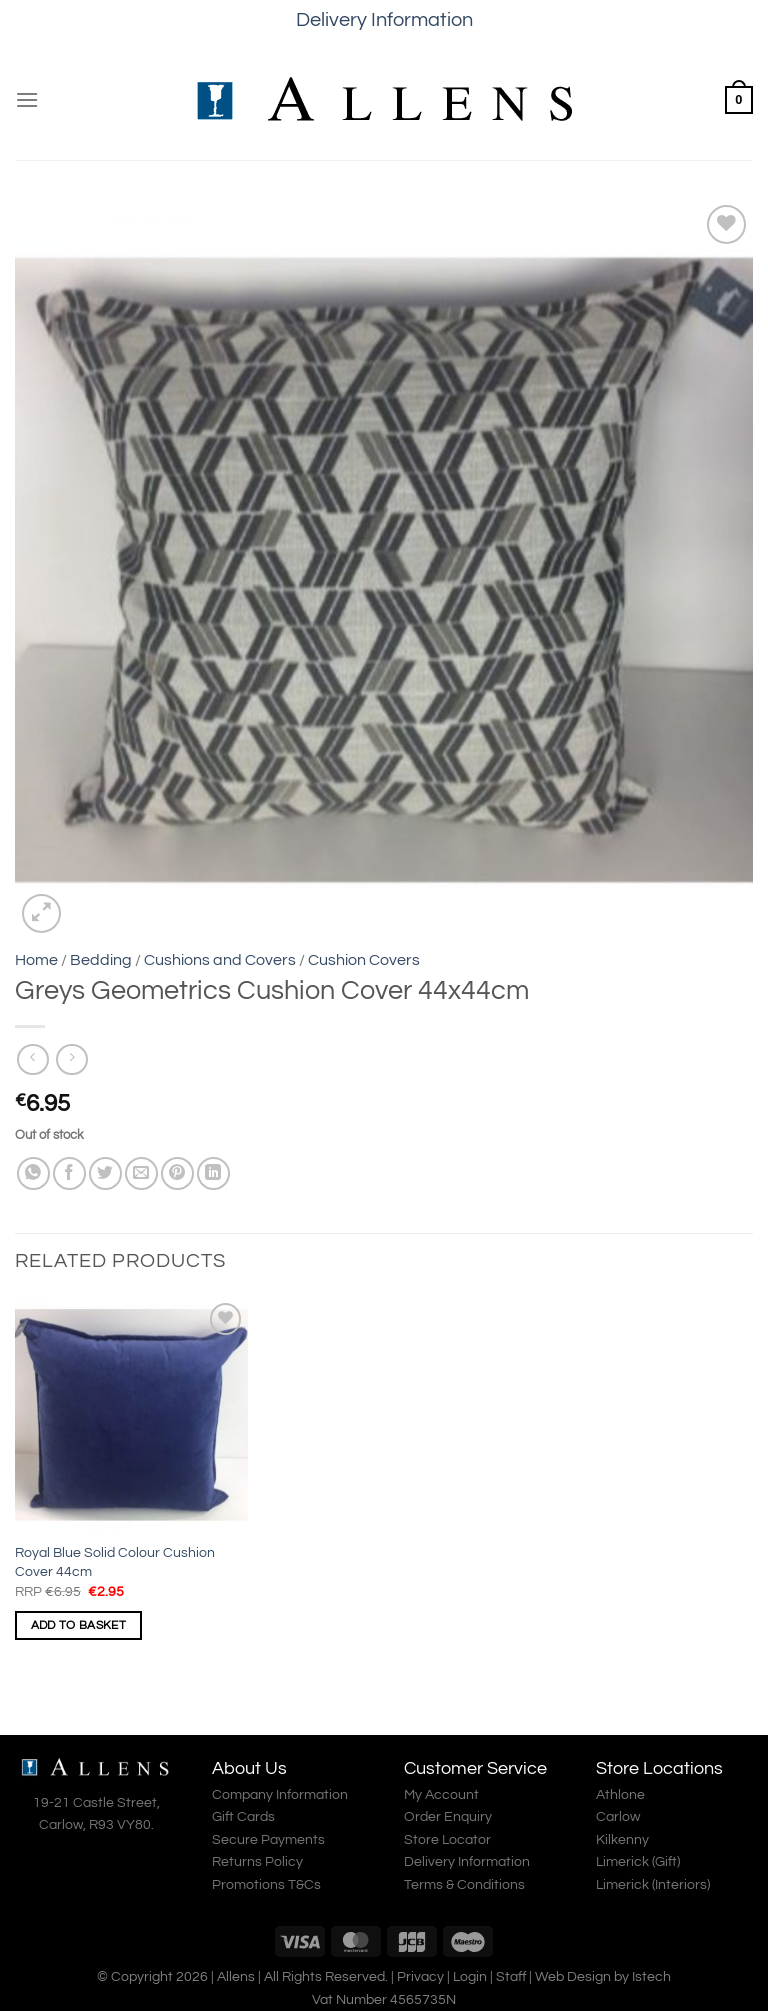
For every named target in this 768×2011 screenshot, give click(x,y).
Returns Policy (257, 1862)
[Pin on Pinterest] (177, 1173)
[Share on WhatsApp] (33, 1173)
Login (470, 1976)
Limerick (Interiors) (653, 1885)
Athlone (620, 1795)
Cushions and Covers (220, 960)
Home (36, 960)
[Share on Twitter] (105, 1173)
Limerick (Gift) (638, 1862)
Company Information (280, 1795)
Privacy (420, 1976)
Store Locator (447, 1840)
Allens (236, 1976)
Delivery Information (384, 20)
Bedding (101, 960)
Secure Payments (268, 1840)
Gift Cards (243, 1817)
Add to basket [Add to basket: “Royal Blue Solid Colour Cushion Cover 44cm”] (79, 1625)
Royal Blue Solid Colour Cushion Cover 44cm (115, 1562)
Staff (511, 1976)
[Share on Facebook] (69, 1173)
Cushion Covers (364, 960)
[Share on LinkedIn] (213, 1173)
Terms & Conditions (464, 1885)
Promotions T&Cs (266, 1885)
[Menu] (27, 99)
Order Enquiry (448, 1817)
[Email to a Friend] (141, 1173)
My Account (441, 1795)
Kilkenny (622, 1840)
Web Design (573, 1976)
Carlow (618, 1817)
